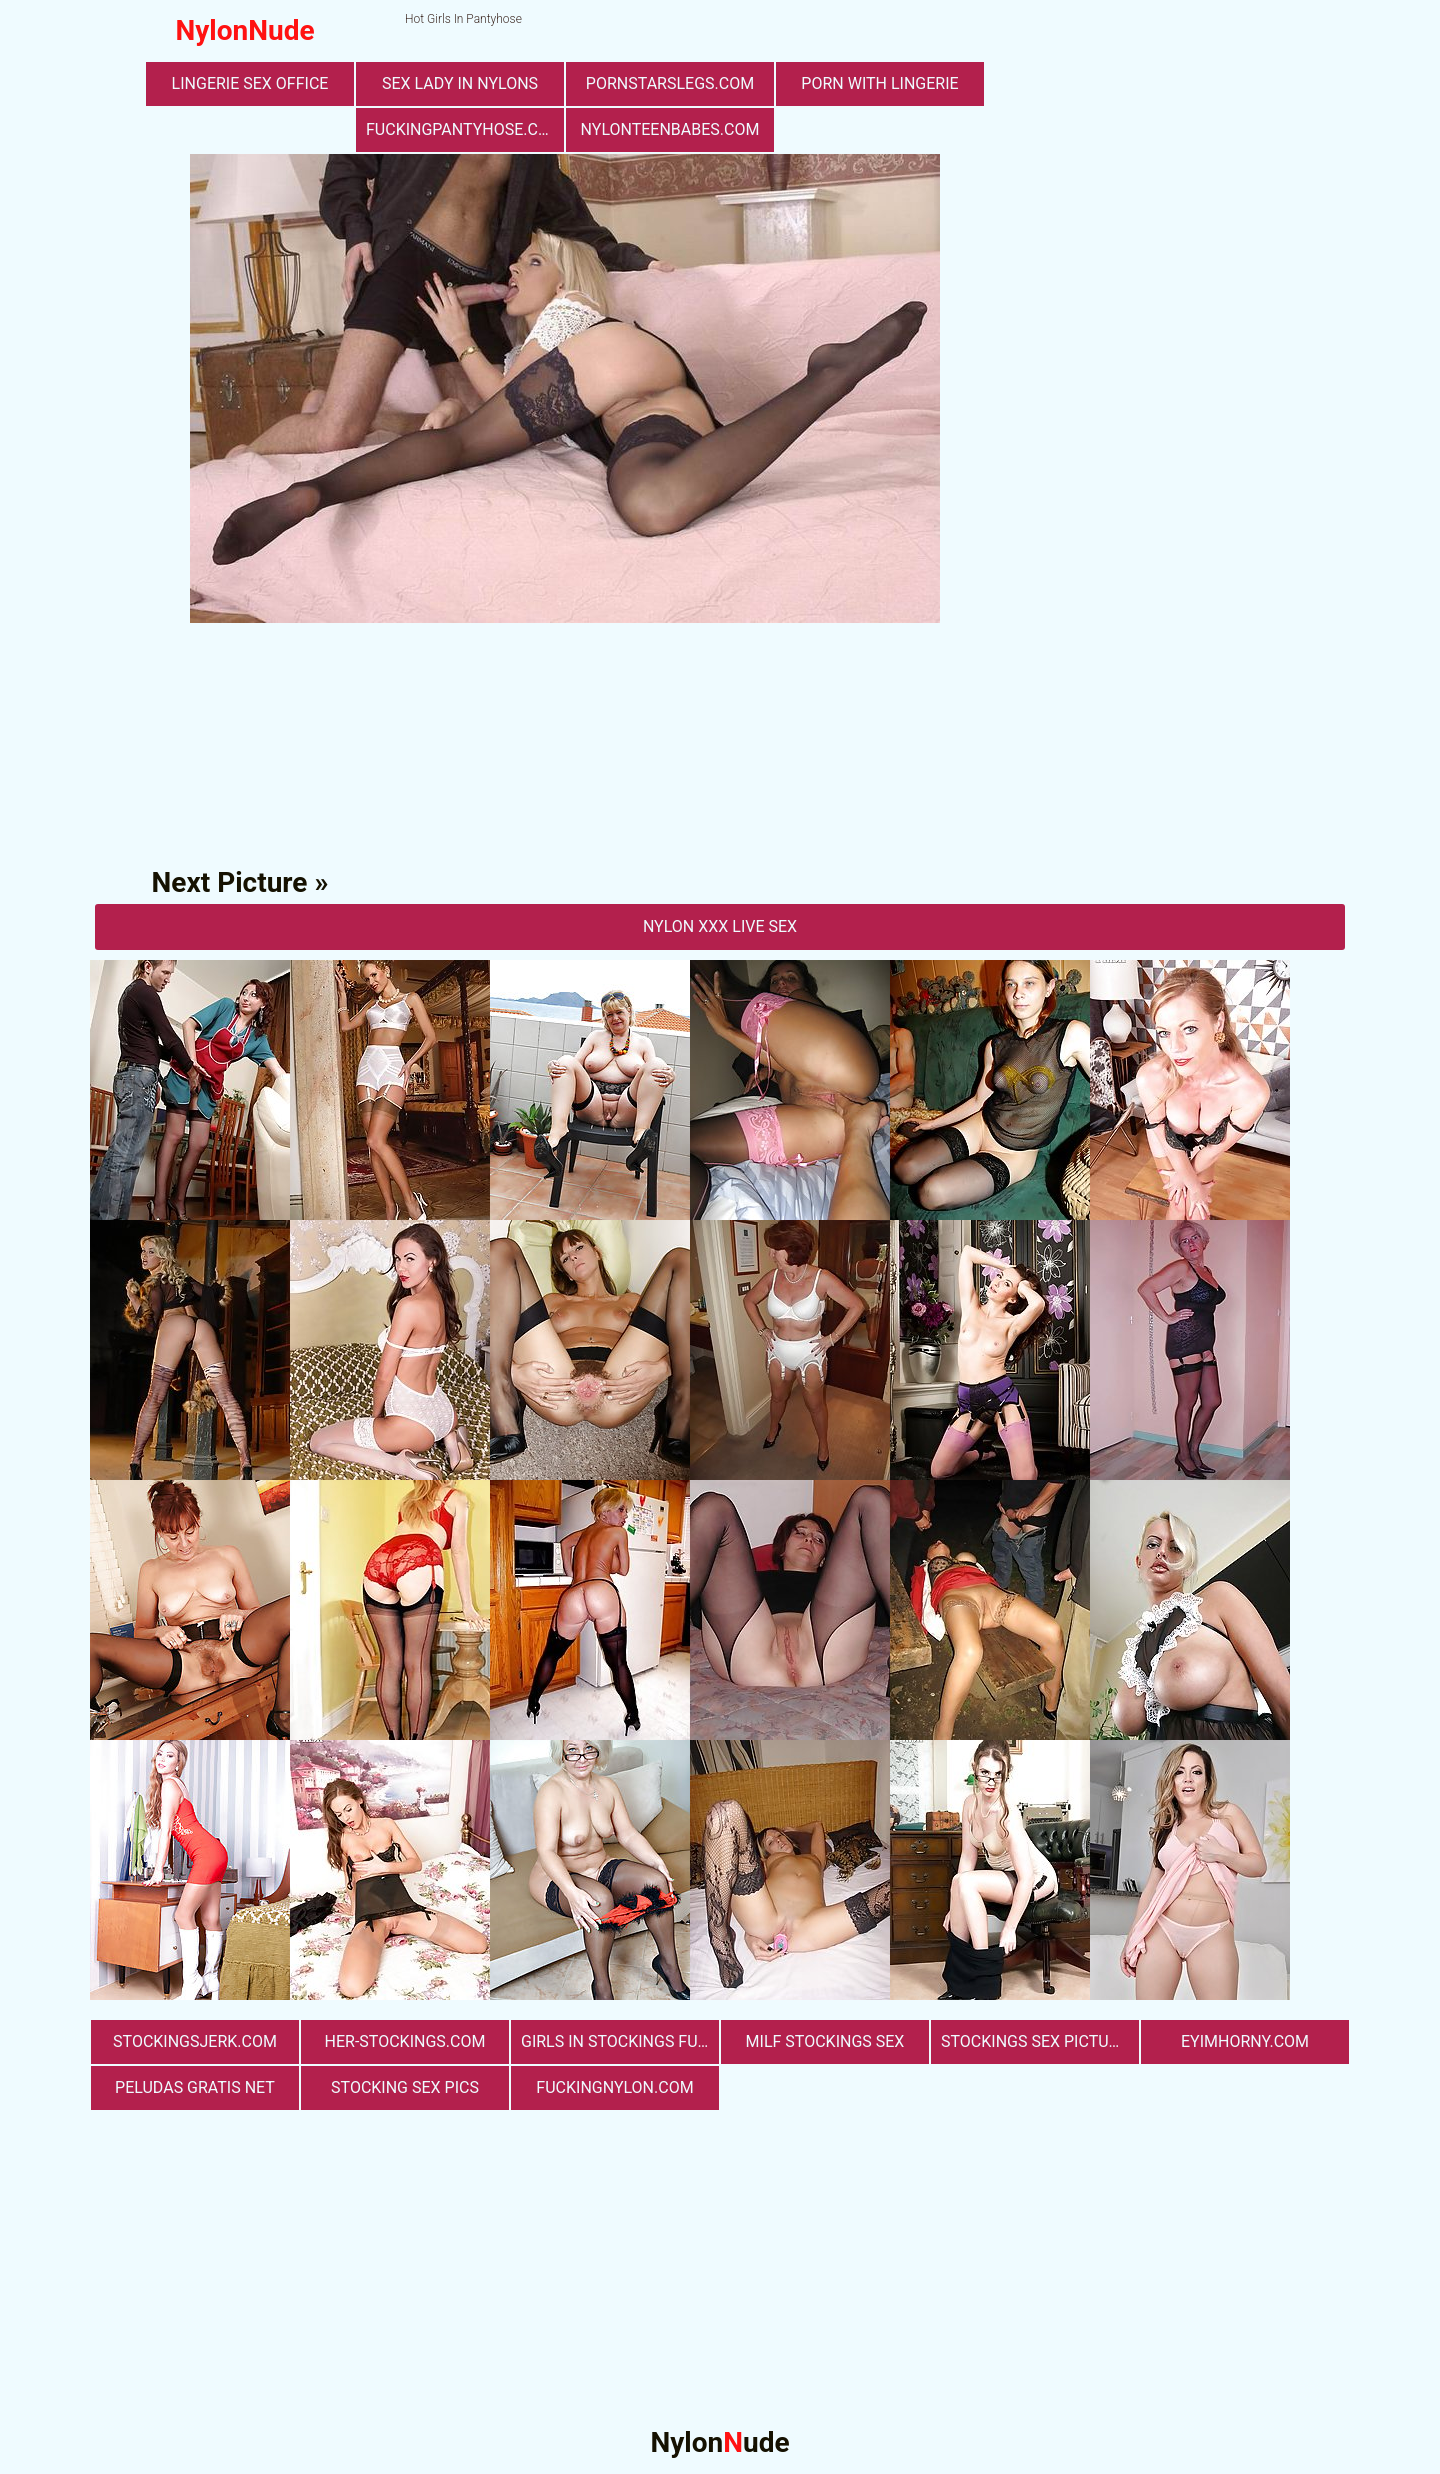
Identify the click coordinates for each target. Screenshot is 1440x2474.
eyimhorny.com (1245, 2041)
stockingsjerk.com (195, 2041)
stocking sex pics (405, 2087)
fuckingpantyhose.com (464, 129)
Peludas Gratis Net (195, 2087)
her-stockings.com (405, 2041)
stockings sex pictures (1039, 2041)
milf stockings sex (825, 2041)
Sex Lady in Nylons (460, 83)
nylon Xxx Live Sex (720, 926)
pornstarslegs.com (670, 83)
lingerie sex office (250, 83)
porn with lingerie (879, 83)
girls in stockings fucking (620, 2041)
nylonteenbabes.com (670, 129)
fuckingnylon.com (614, 2087)
